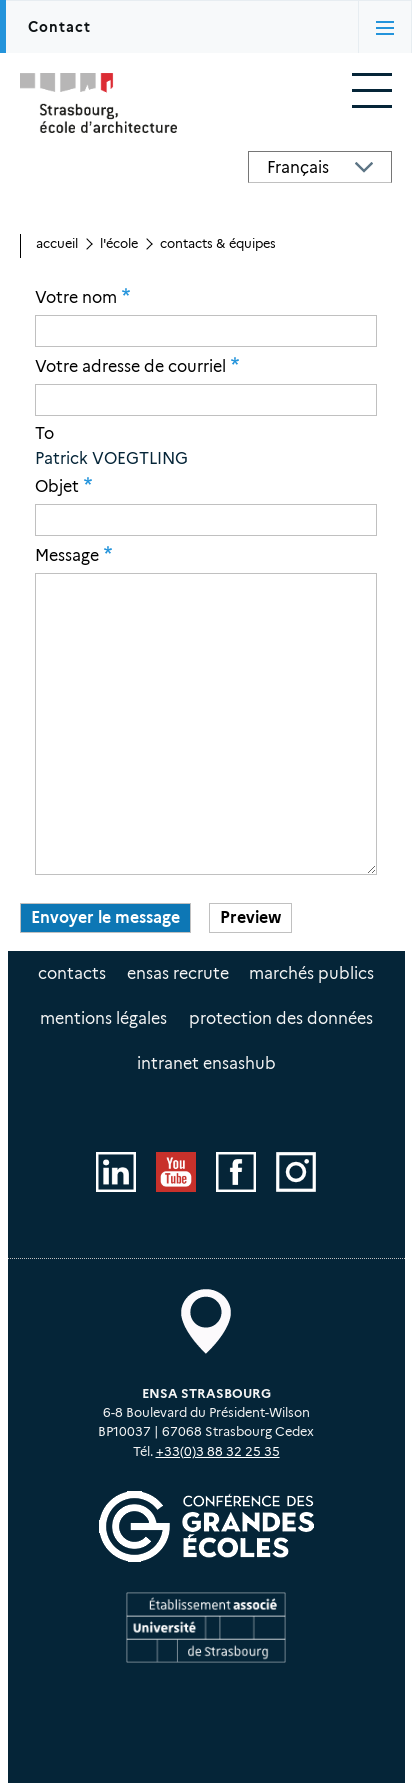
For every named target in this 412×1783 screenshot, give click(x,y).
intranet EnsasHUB (206, 1063)
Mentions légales (103, 1018)
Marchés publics (311, 973)
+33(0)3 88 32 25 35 (218, 1451)
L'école (119, 243)
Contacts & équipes (218, 243)
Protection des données (281, 1018)
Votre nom (76, 297)
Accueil (57, 243)
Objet (57, 486)
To (44, 434)
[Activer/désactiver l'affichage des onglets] (385, 27)
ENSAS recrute (178, 973)
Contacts (72, 973)
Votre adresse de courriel (130, 366)
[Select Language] (320, 167)
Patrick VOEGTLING (111, 458)
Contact (59, 27)
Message (67, 555)
